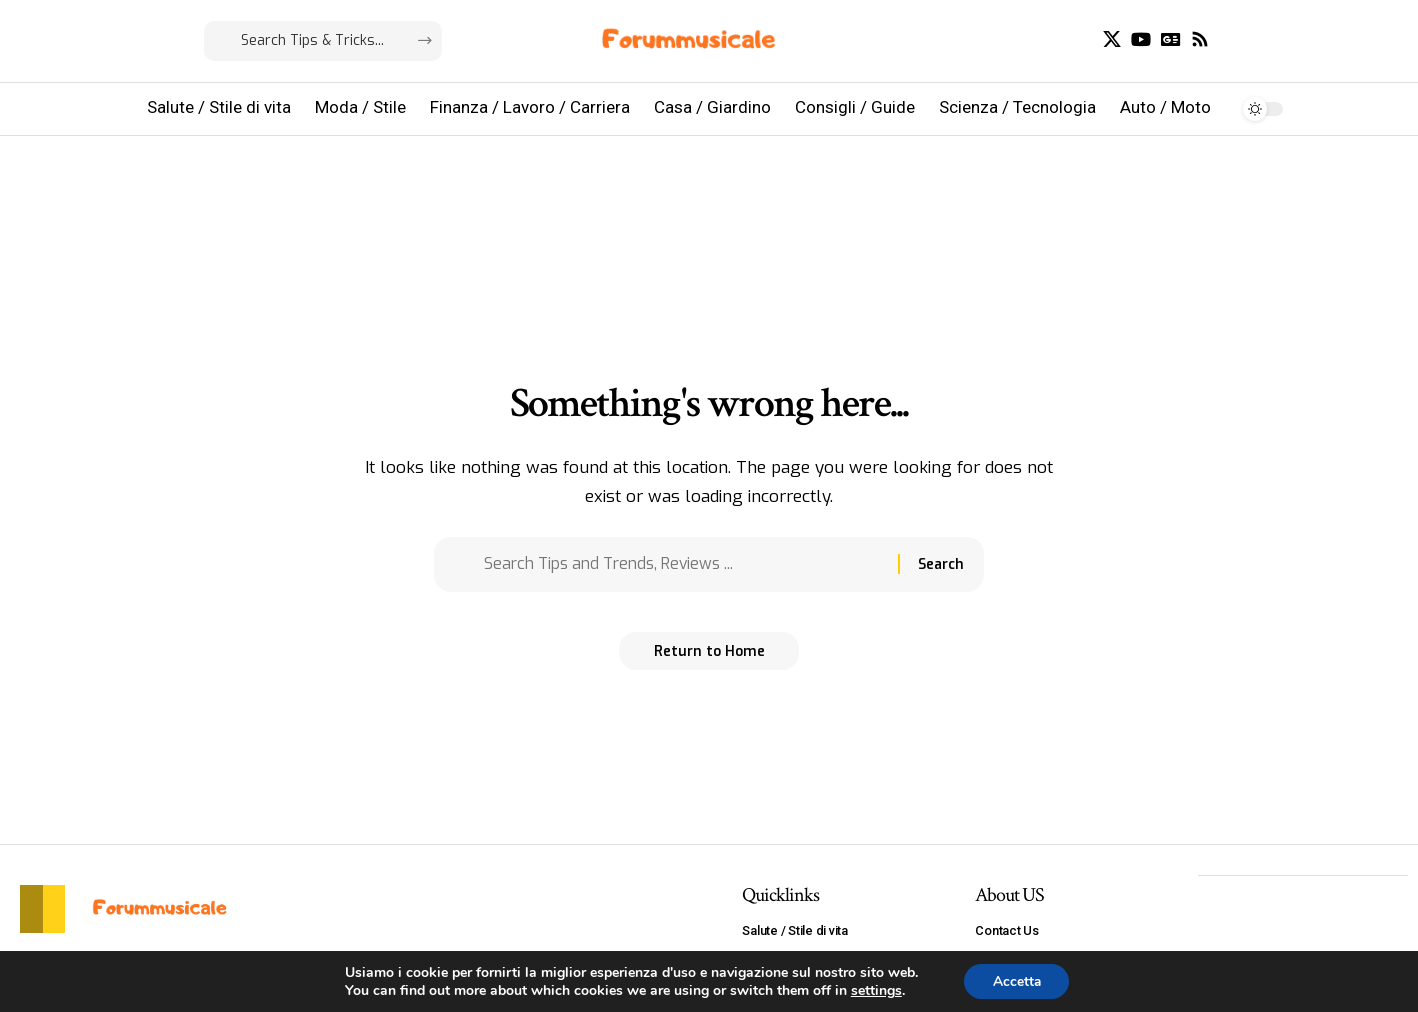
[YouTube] (1141, 39)
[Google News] (1171, 39)
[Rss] (1200, 39)
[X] (1112, 39)
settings (874, 990)
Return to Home (709, 657)
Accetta (1016, 980)
